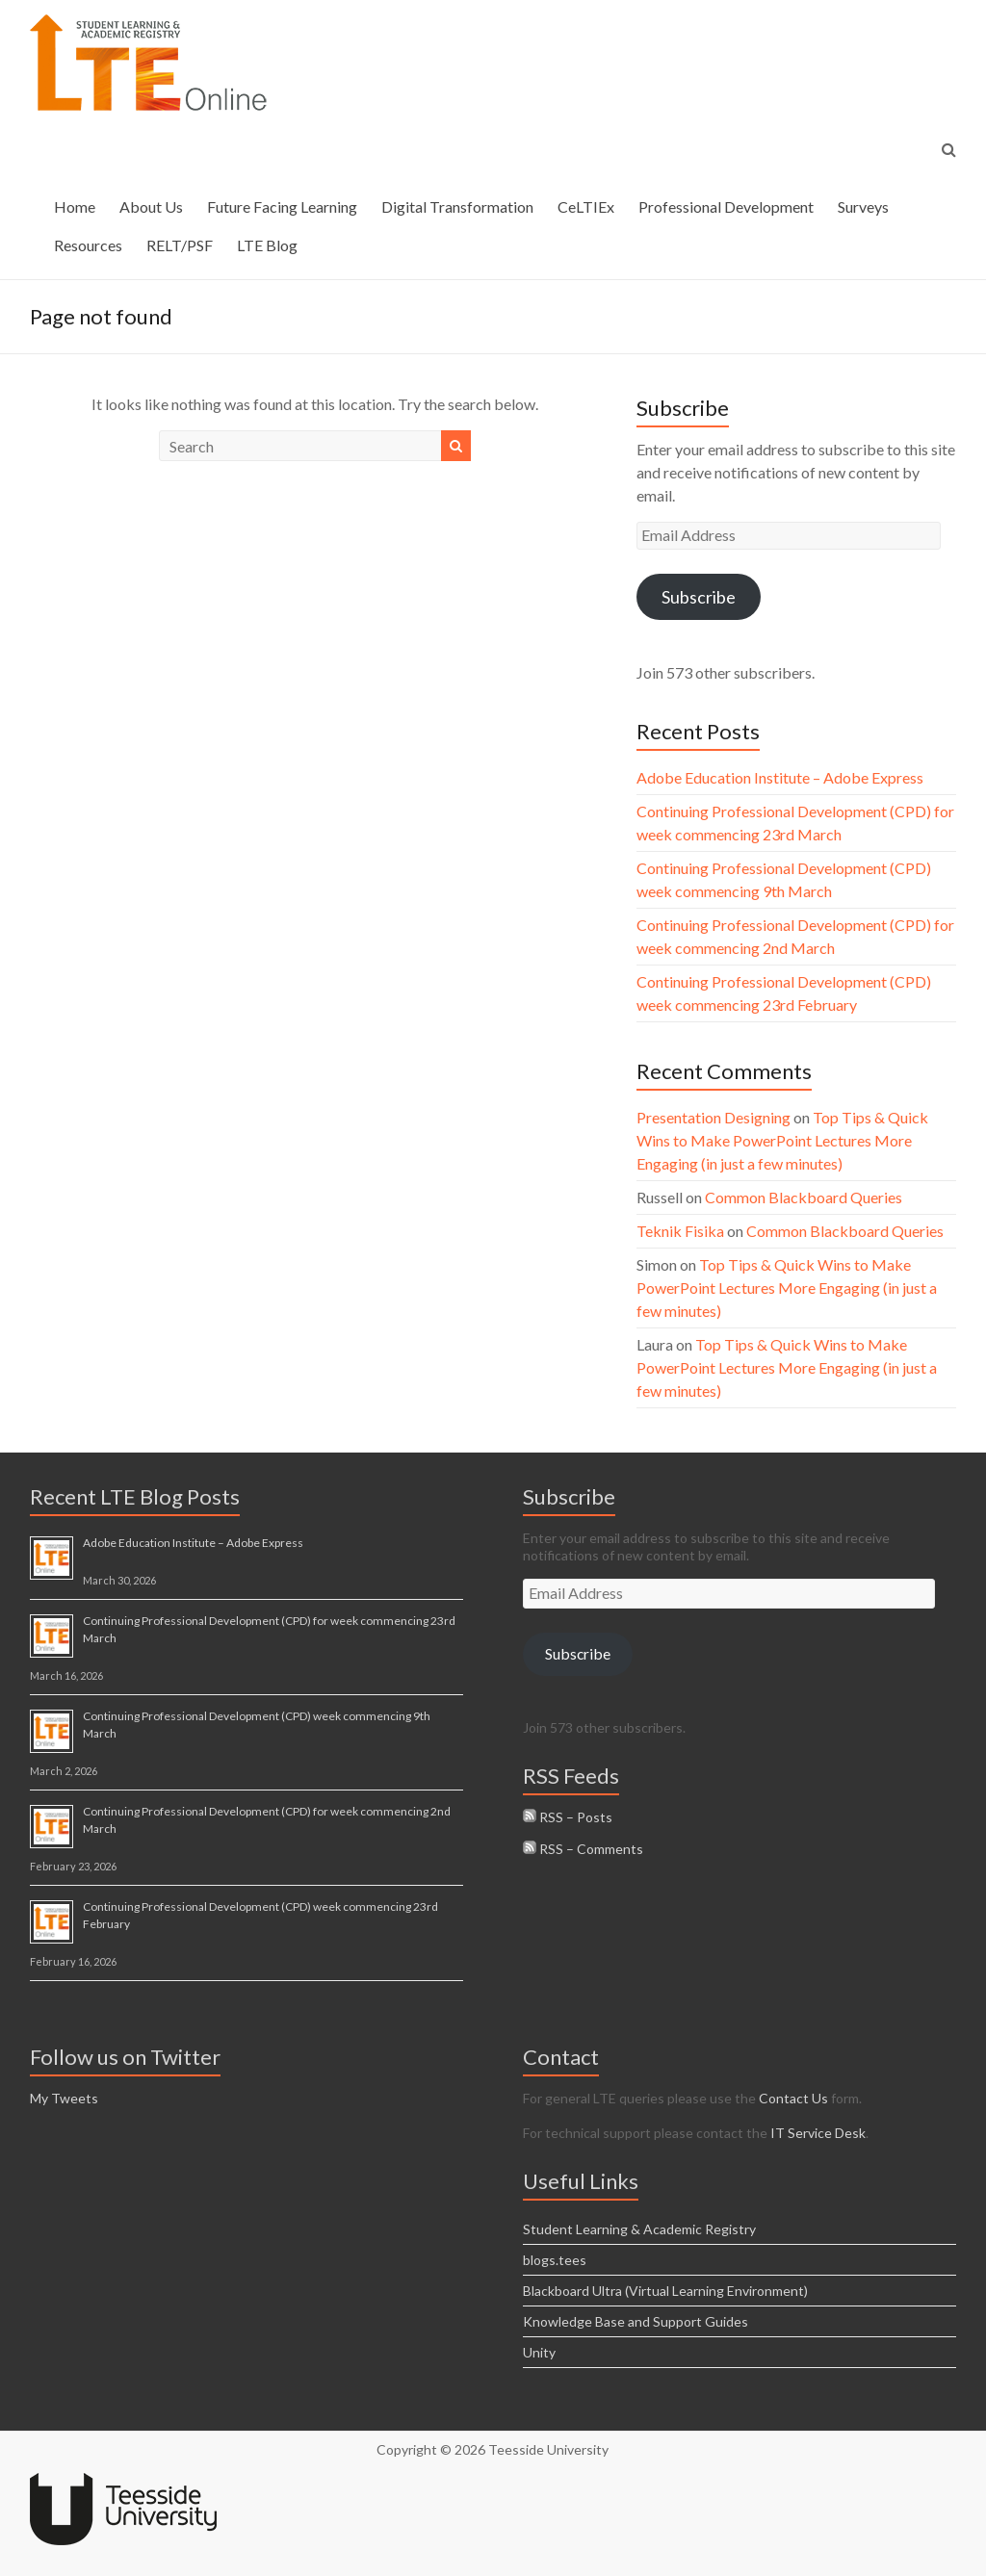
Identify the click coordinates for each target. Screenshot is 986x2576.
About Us (151, 206)
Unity (539, 2352)
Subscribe (699, 596)
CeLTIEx (586, 206)
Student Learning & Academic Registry (639, 2229)
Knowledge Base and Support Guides (635, 2321)
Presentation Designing (713, 1117)
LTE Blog (267, 245)
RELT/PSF (179, 245)
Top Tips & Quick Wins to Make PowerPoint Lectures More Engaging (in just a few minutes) (782, 1140)
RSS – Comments (583, 1849)
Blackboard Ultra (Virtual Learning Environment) (665, 2290)
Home (74, 206)
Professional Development (726, 206)
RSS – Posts (567, 1817)
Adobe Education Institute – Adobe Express (779, 777)
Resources (88, 245)
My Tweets (64, 2098)
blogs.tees (554, 2260)
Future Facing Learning (282, 206)
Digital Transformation (457, 206)
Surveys (863, 206)
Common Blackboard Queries (803, 1197)
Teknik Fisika (680, 1231)
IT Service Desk (818, 2133)
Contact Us (793, 2098)
